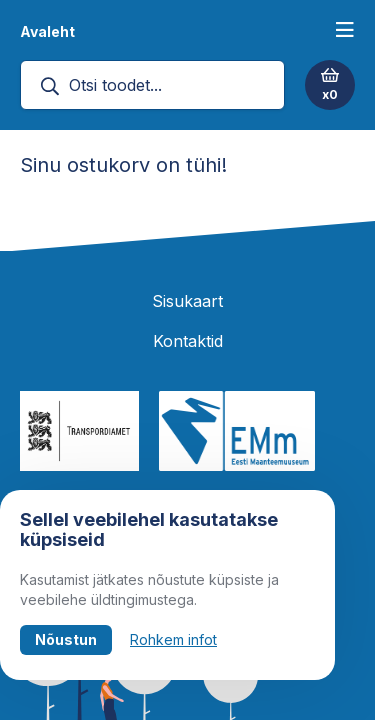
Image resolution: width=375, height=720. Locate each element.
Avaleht (47, 31)
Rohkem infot (173, 639)
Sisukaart (187, 301)
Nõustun (66, 639)
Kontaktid (188, 341)
